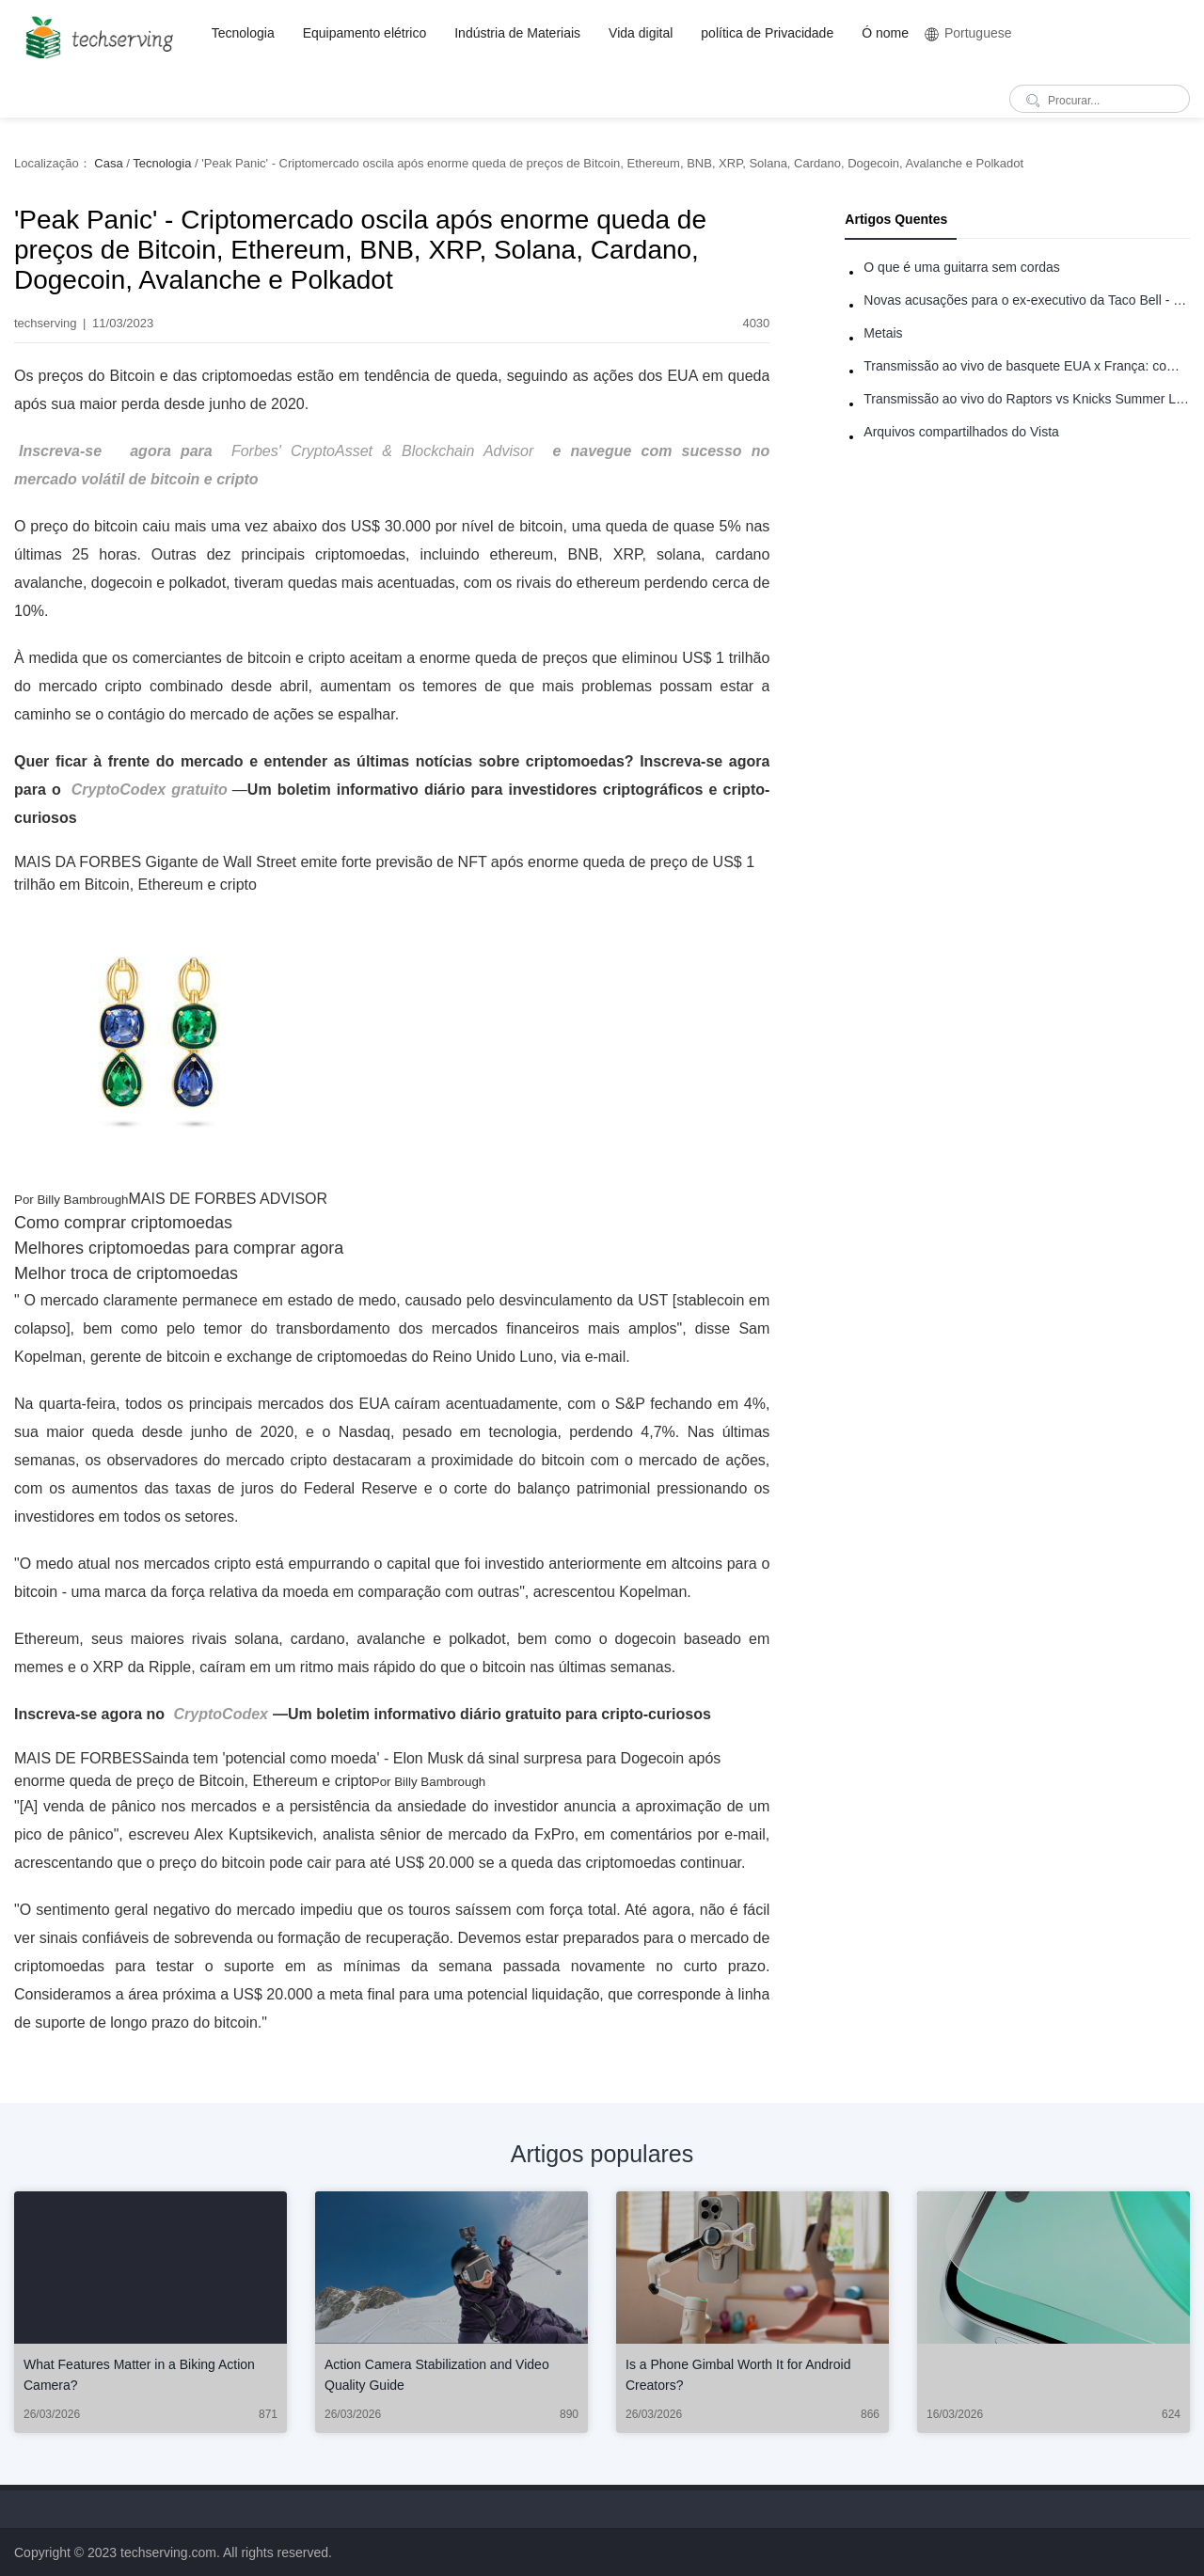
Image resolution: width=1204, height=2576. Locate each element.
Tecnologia (243, 32)
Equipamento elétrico (365, 32)
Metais (882, 332)
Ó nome (885, 32)
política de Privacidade (767, 32)
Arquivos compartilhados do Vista (961, 431)
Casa (108, 163)
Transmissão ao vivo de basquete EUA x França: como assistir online (1026, 365)
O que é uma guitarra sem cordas (961, 267)
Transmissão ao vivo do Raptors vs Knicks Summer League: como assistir (1026, 398)
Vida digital (641, 32)
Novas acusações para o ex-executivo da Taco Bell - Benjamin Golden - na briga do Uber (1026, 300)
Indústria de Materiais (517, 32)
